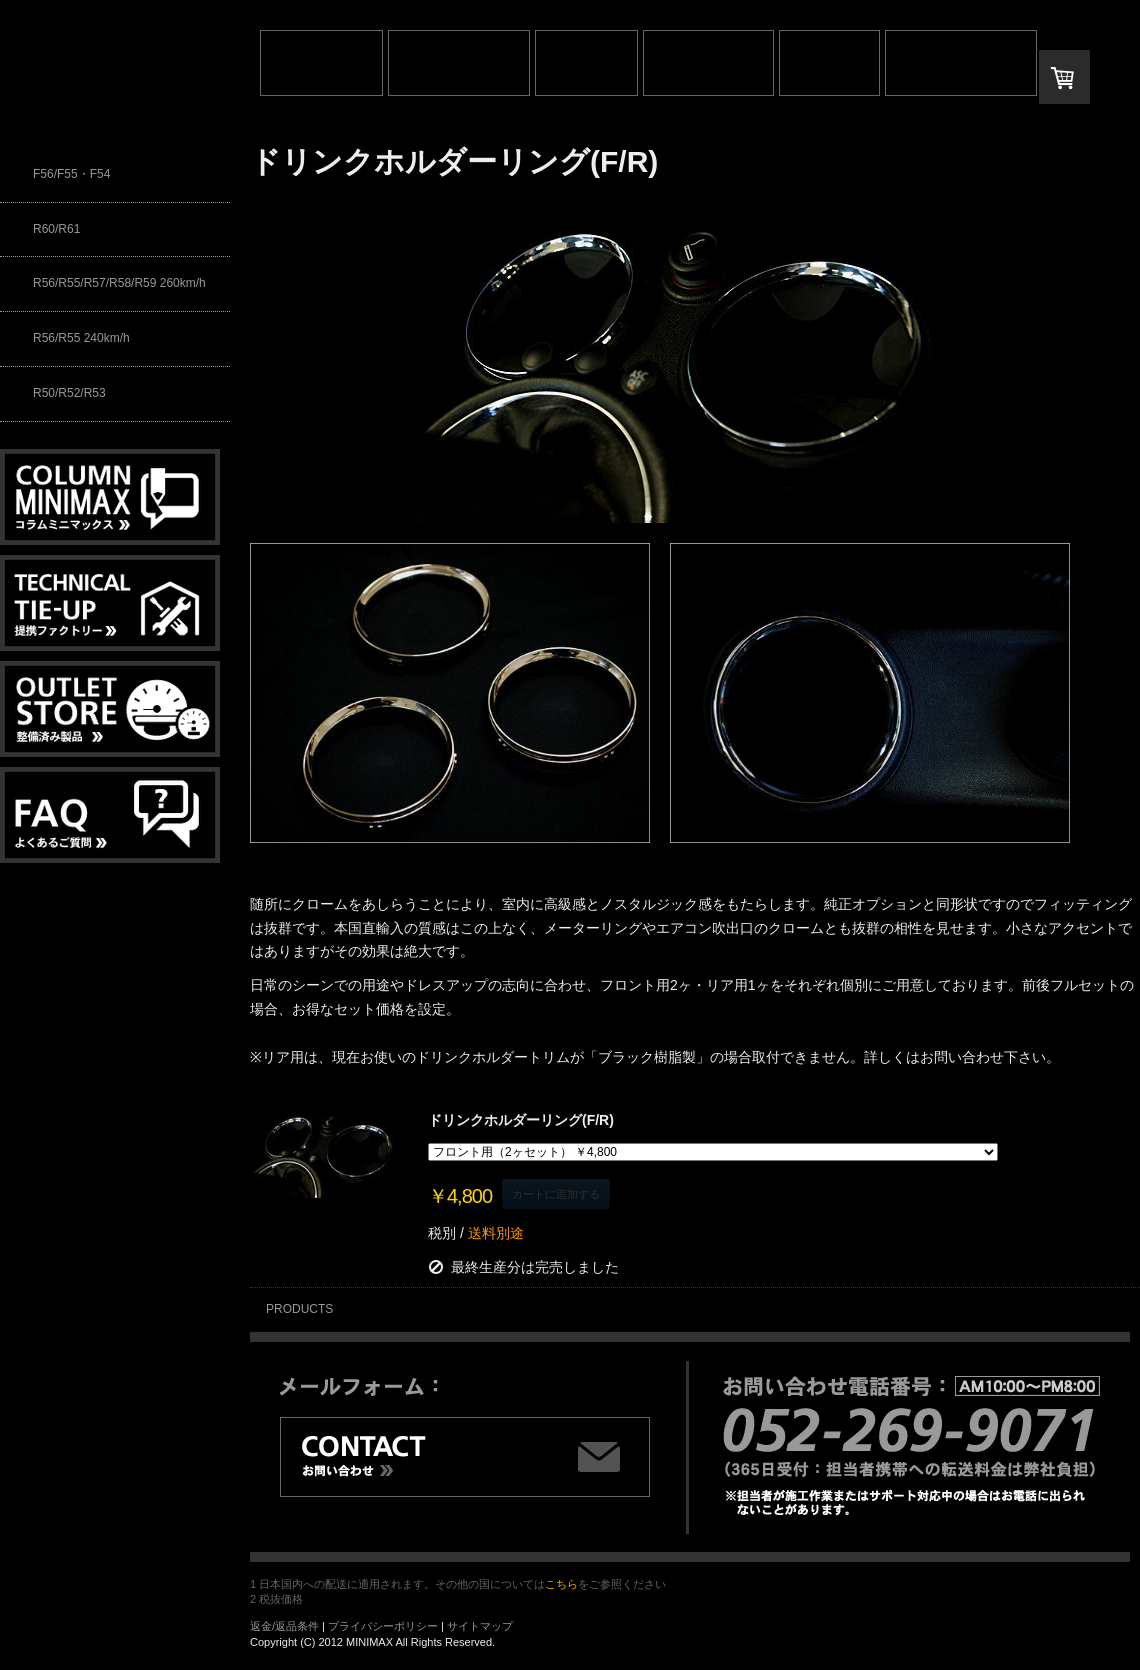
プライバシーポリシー (383, 1626)
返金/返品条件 (284, 1626)
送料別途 (494, 1233)
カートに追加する (556, 1194)
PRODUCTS (299, 1309)
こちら (561, 1584)
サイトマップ (480, 1626)
